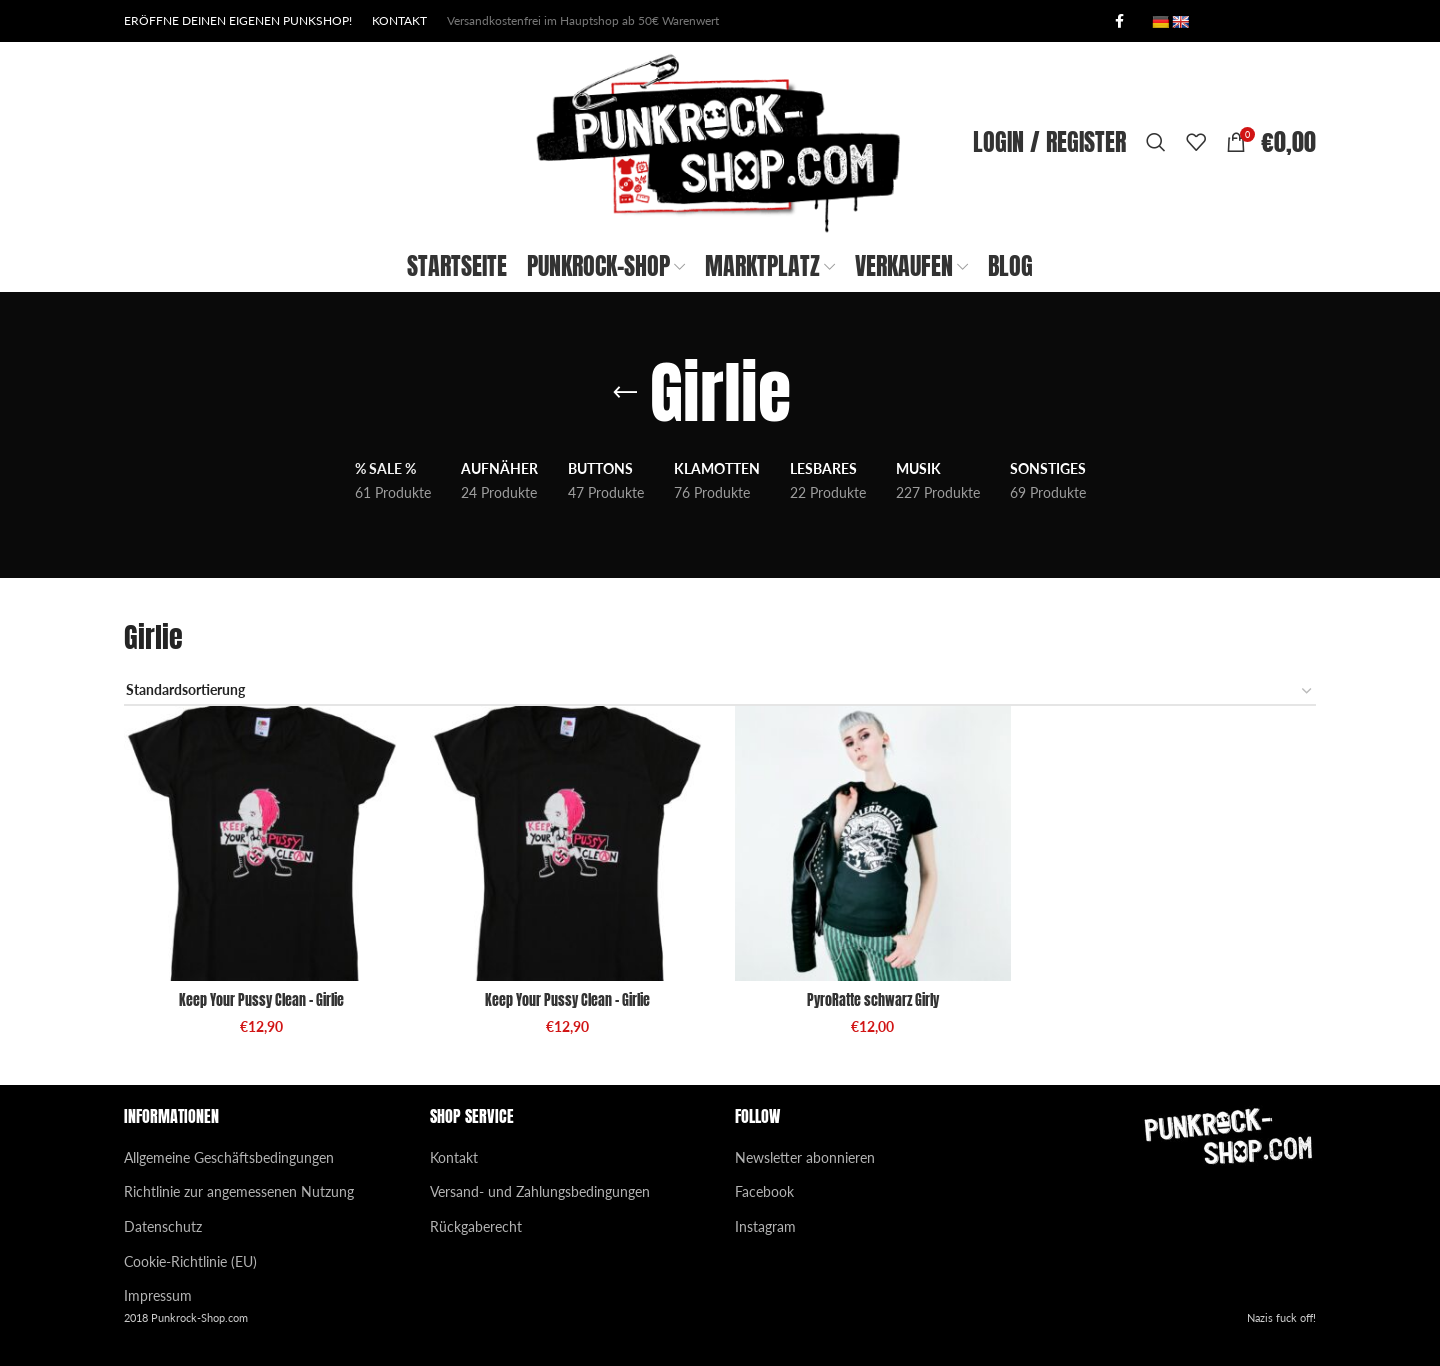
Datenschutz (163, 1226)
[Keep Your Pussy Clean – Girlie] (262, 844)
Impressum (158, 1295)
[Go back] (625, 393)
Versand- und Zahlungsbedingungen (540, 1191)
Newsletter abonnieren (805, 1157)
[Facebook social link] (1119, 21)
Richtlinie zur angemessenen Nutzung (239, 1191)
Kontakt (454, 1157)
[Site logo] (720, 140)
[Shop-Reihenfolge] (720, 691)
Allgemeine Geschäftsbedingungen (229, 1157)
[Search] (1156, 142)
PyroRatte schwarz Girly (873, 1000)
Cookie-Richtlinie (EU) (190, 1261)
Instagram (765, 1226)
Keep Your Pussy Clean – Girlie (261, 1000)
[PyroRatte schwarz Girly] (873, 844)
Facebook (764, 1191)
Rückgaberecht (476, 1226)
